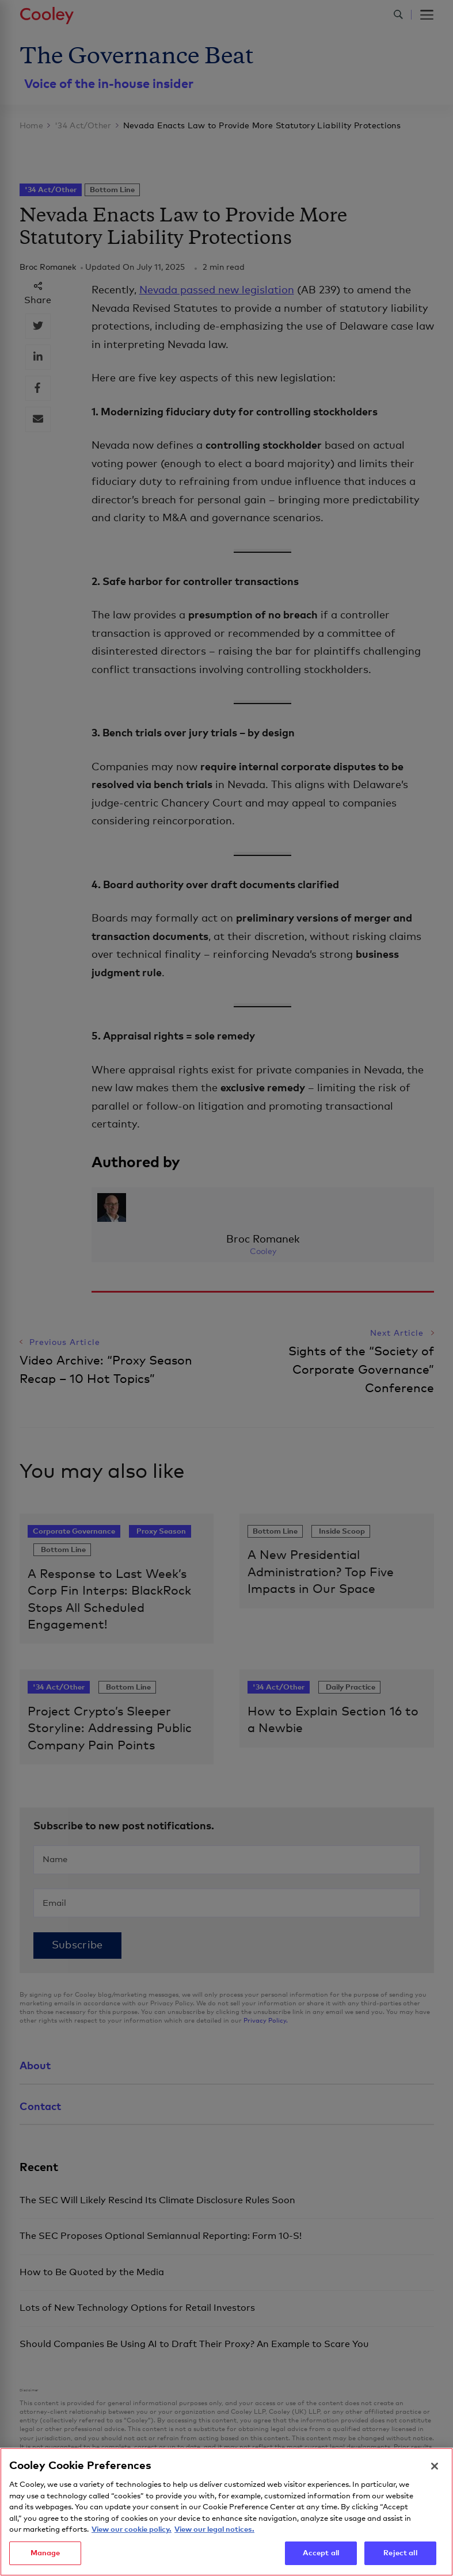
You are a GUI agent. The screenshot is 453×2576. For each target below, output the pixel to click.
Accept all (321, 2556)
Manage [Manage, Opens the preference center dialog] (45, 2556)
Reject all (400, 2556)
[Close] (434, 2469)
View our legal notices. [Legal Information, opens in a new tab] (214, 2532)
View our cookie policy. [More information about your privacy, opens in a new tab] (132, 2532)
